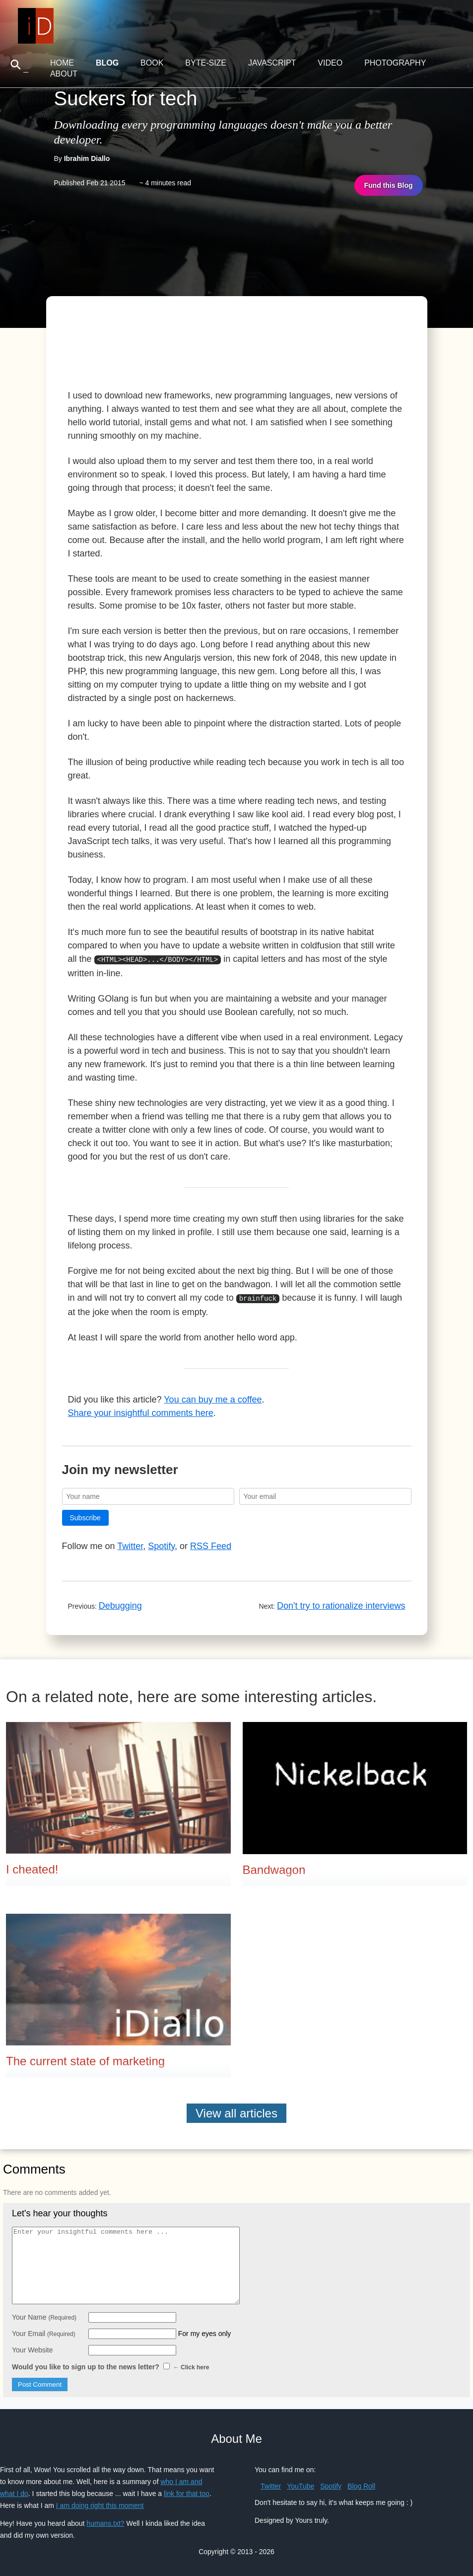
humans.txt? (105, 2521)
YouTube (300, 2484)
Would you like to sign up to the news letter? (110, 2365)
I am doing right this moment (100, 2503)
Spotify (161, 1544)
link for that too (186, 2492)
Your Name (44, 2315)
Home (62, 63)
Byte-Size (205, 63)
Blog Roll (361, 2484)
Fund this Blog (388, 185)
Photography (395, 63)
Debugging (120, 1604)
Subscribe (85, 1516)
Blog (107, 63)
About (63, 74)
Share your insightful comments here (140, 1411)
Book (151, 63)
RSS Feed (210, 1544)
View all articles (236, 2111)
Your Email (43, 2332)
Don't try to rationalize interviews (341, 1604)
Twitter (130, 1544)
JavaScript (272, 63)
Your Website (32, 2348)
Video (330, 63)
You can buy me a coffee (213, 1398)
